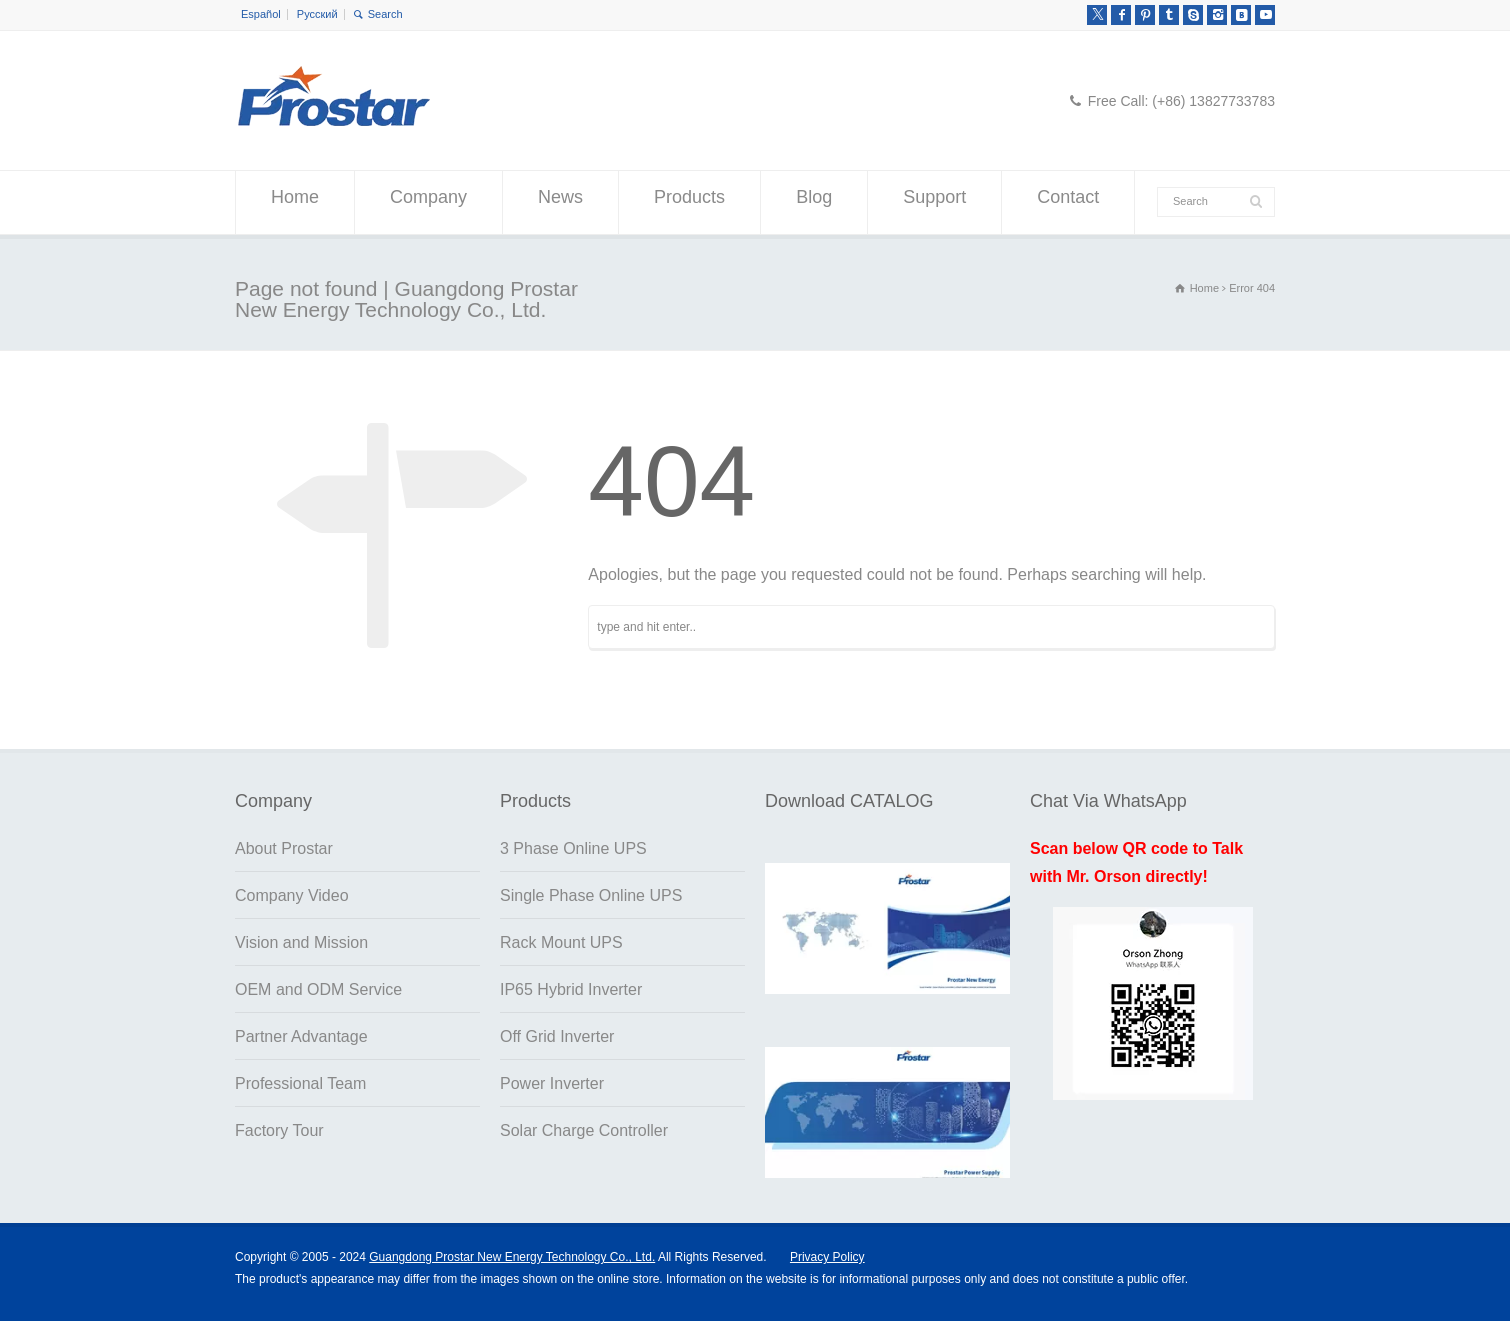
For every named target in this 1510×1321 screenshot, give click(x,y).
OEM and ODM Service (318, 989)
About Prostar (284, 848)
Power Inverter (552, 1083)
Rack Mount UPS (561, 942)
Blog (814, 203)
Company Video (292, 895)
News (560, 203)
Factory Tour (279, 1130)
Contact (1068, 203)
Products (689, 203)
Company (428, 203)
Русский (317, 14)
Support (934, 203)
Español (261, 14)
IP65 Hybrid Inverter (571, 989)
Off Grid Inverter (557, 1036)
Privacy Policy (827, 1257)
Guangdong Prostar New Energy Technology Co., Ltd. (512, 1257)
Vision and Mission (301, 942)
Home (295, 203)
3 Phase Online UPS (573, 848)
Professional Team (300, 1083)
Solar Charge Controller (584, 1130)
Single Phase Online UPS (591, 895)
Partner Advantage (301, 1036)
